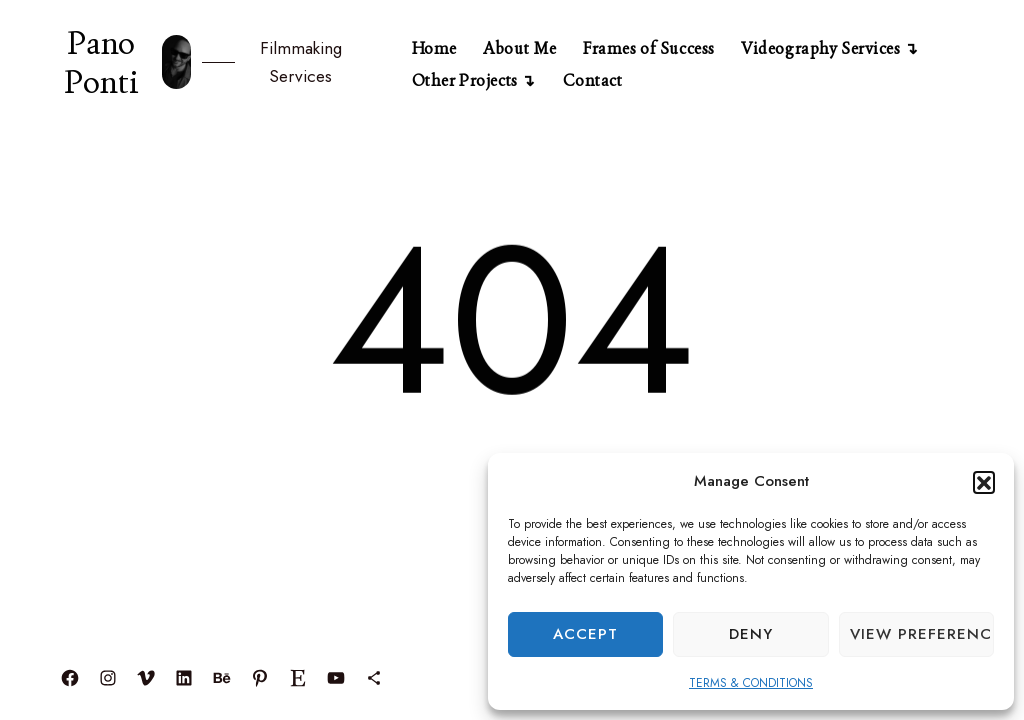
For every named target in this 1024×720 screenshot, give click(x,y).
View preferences (922, 634)
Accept (585, 634)
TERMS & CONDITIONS (751, 683)
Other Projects (465, 80)
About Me (520, 48)
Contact (593, 80)
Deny (751, 634)
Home (434, 48)
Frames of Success (649, 48)
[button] (984, 482)
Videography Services (820, 48)
